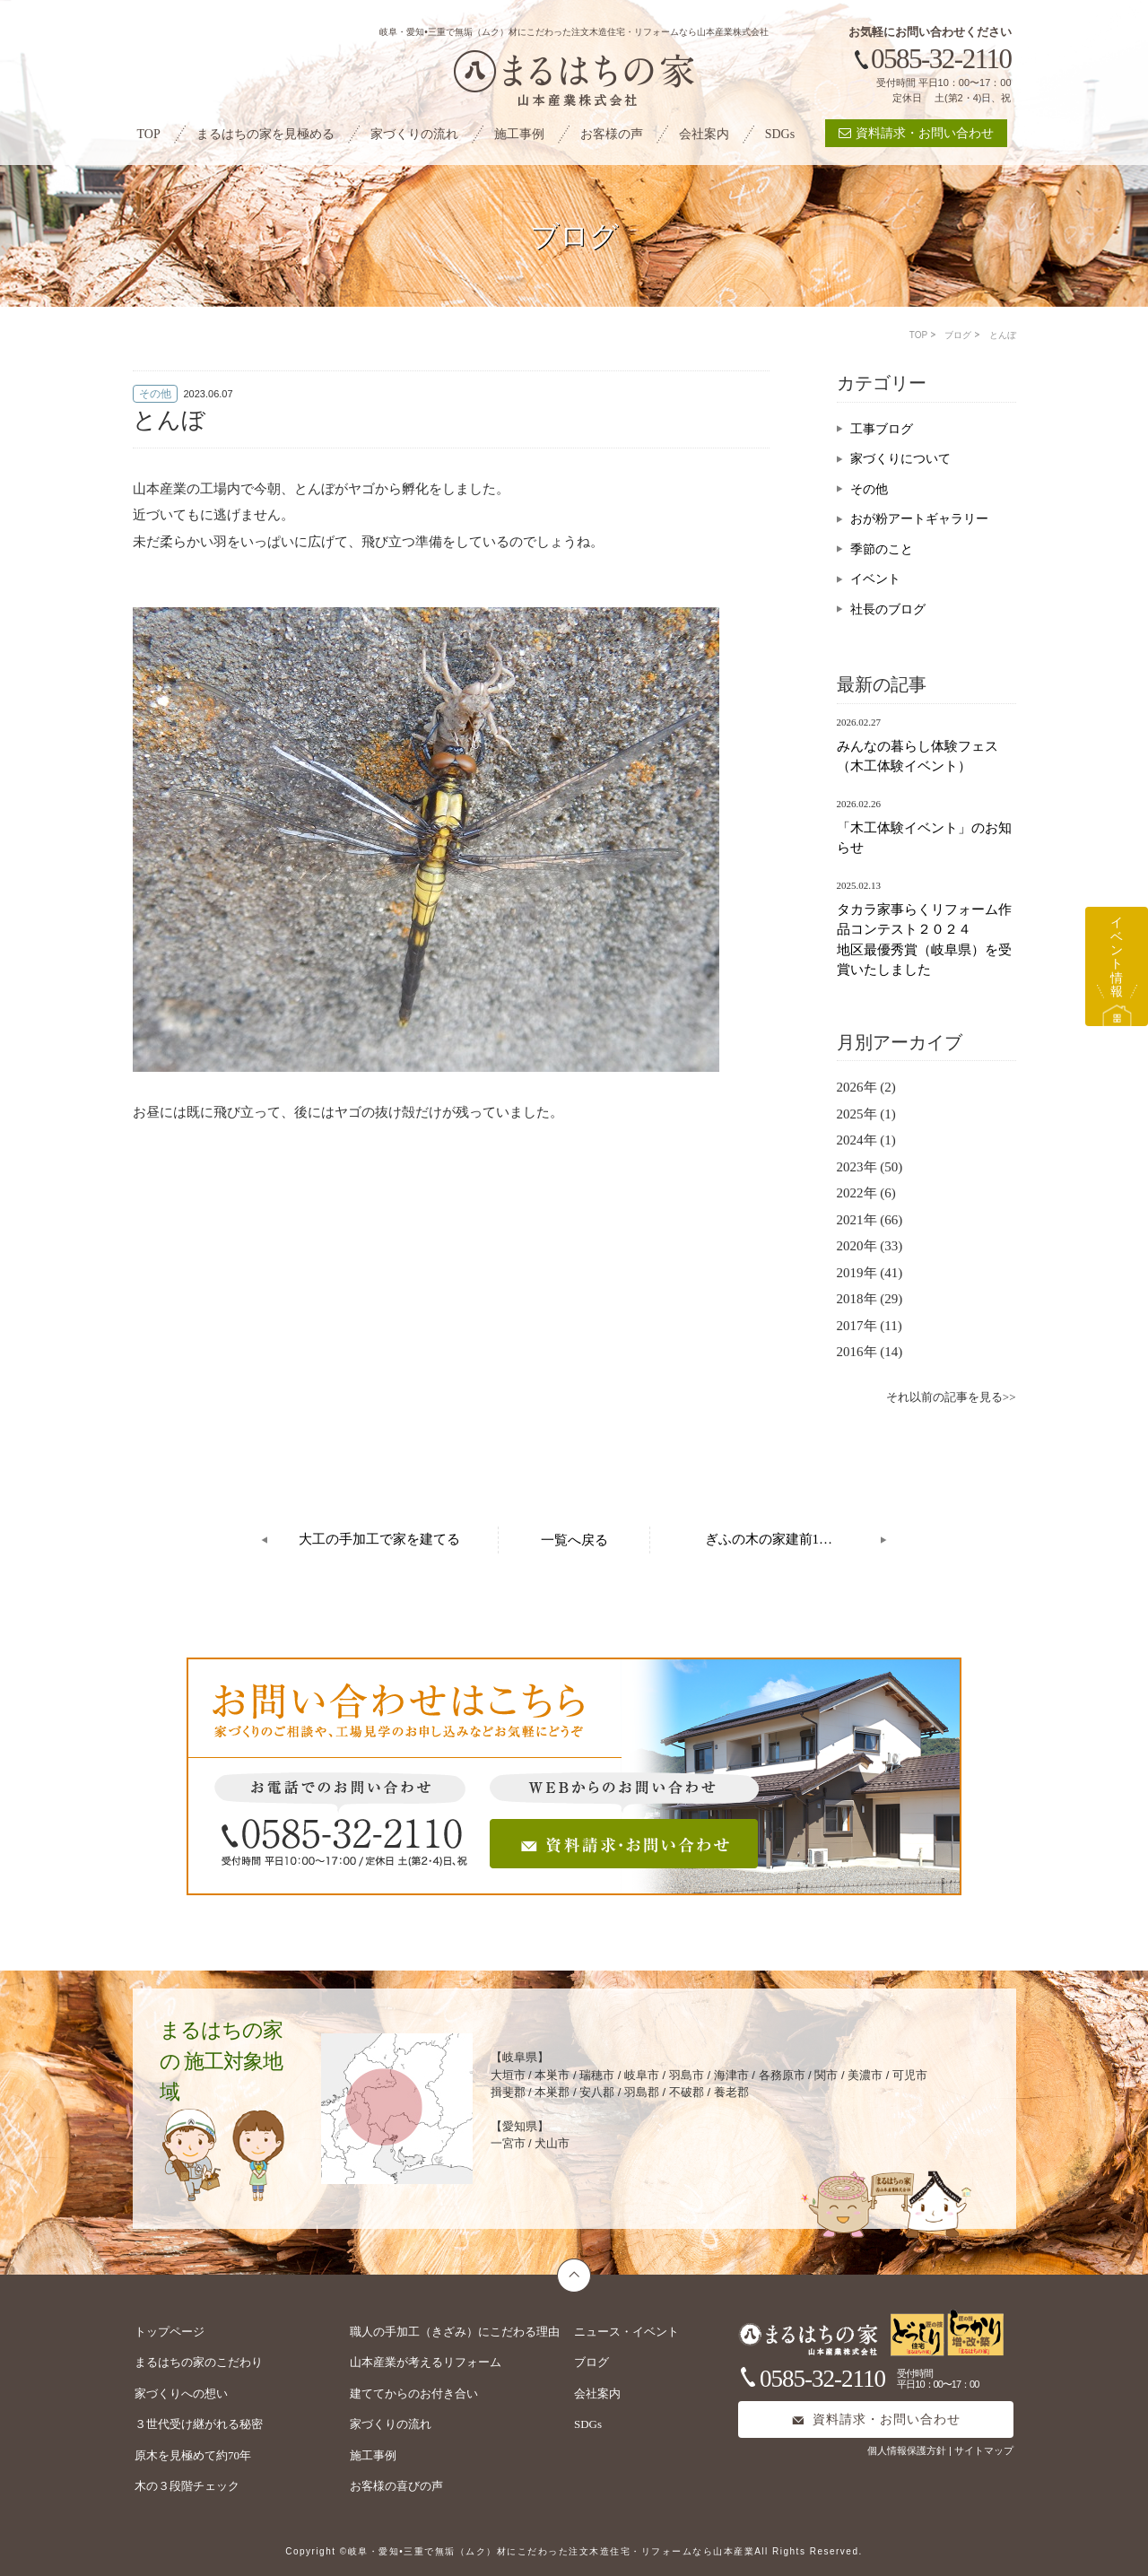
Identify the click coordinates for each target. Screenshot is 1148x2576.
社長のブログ (888, 609)
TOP (149, 134)
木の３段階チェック (187, 2486)
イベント (875, 579)
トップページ (169, 2331)
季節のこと (881, 549)
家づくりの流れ (414, 134)
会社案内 (704, 134)
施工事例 (519, 134)
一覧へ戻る (574, 1540)
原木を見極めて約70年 (193, 2455)
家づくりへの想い (181, 2393)
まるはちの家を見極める (265, 134)
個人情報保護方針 (908, 2450)
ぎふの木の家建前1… (769, 1539)
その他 (869, 489)
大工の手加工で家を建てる (379, 1539)
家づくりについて (900, 459)
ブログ (957, 335)
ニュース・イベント (626, 2331)
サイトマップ (983, 2450)
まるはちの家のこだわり (199, 2362)
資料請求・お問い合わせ (916, 133)
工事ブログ (881, 429)
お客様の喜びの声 (396, 2486)
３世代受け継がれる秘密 (199, 2424)
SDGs (780, 134)
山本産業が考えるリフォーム (425, 2362)
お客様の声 (611, 134)
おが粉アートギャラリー (919, 519)
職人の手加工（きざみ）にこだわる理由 (455, 2331)
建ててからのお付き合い (414, 2393)
